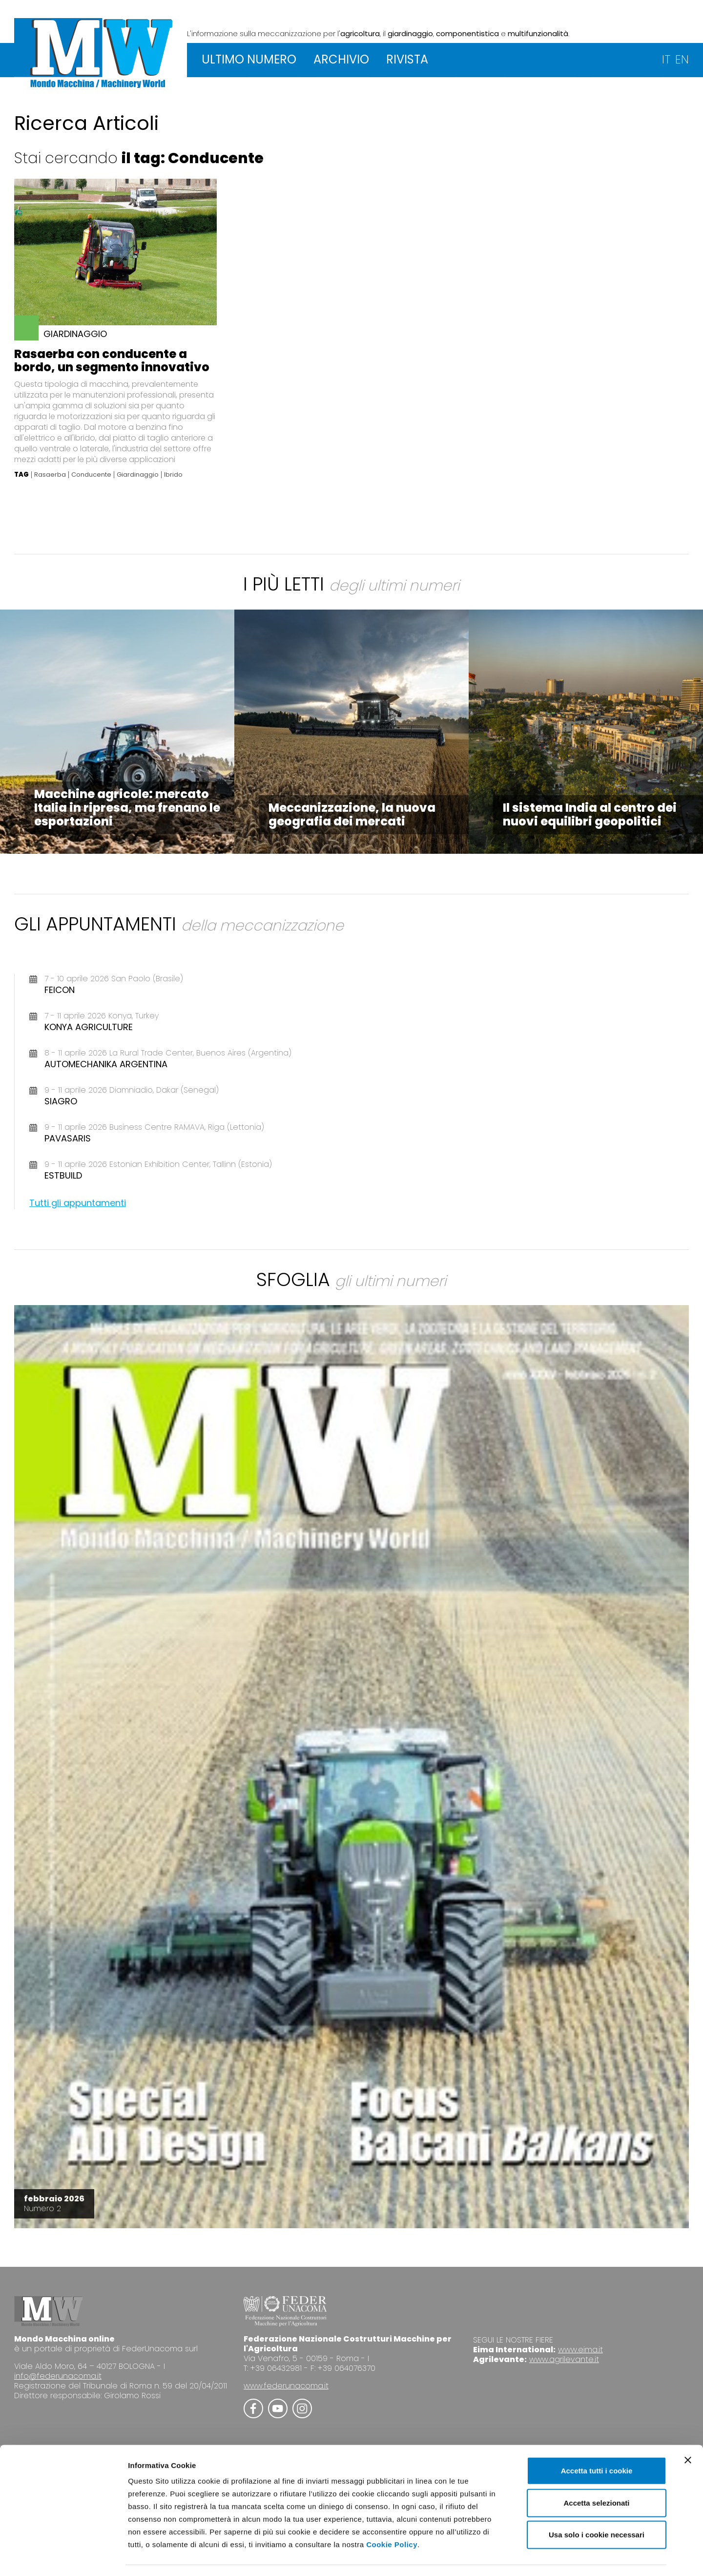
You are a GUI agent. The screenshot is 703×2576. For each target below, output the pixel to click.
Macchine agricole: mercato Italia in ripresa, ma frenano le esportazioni (127, 807)
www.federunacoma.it (286, 2385)
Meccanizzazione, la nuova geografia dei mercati (352, 814)
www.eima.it (580, 2349)
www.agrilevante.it (564, 2359)
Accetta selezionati (596, 2475)
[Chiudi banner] (687, 2432)
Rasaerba (50, 474)
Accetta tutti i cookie (597, 2443)
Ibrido (173, 474)
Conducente (91, 474)
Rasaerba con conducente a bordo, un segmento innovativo (111, 360)
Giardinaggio (138, 474)
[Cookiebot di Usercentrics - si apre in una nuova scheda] (63, 2557)
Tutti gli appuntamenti (77, 1203)
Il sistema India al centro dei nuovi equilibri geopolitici (590, 814)
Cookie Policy (391, 2517)
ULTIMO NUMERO (249, 59)
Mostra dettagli (513, 2557)
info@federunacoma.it (58, 2376)
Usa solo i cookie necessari (596, 2507)
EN (682, 59)
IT (666, 59)
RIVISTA (407, 59)
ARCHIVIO (341, 59)
